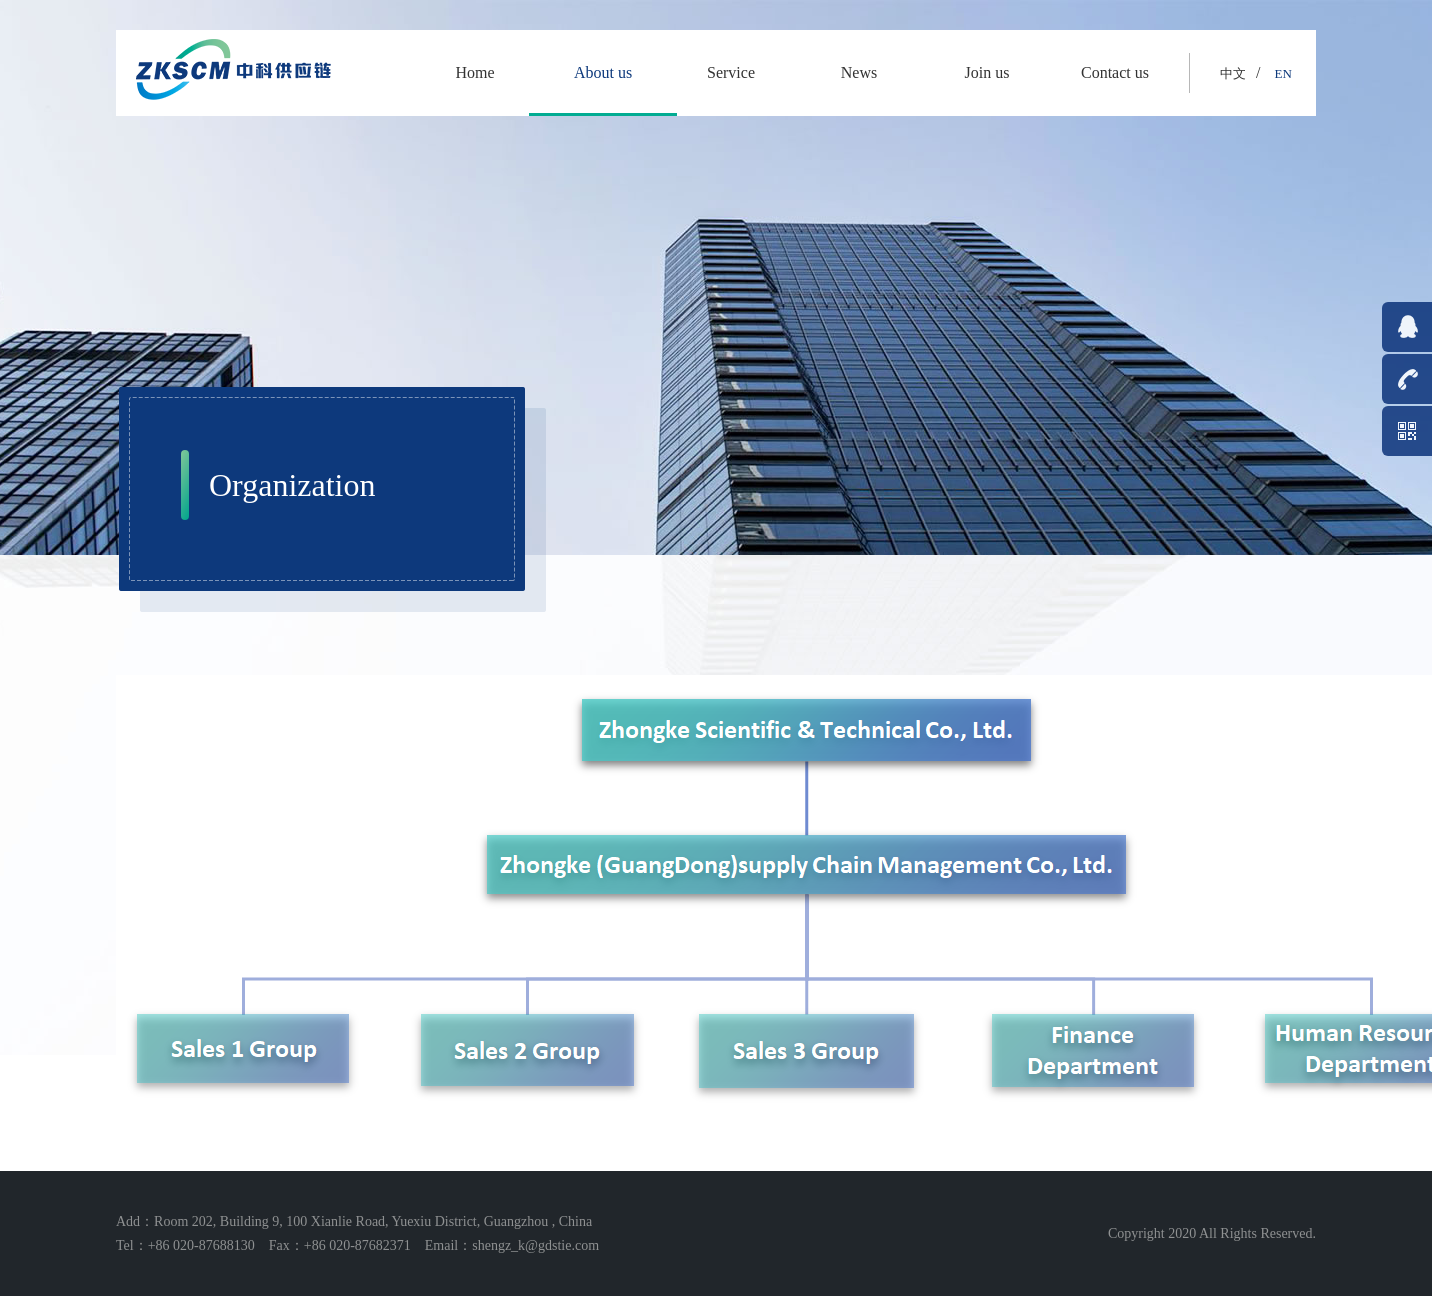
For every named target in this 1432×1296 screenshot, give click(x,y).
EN (1282, 73)
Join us (987, 72)
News (859, 72)
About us (603, 72)
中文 (1233, 73)
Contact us (1115, 72)
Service (731, 72)
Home (474, 72)
